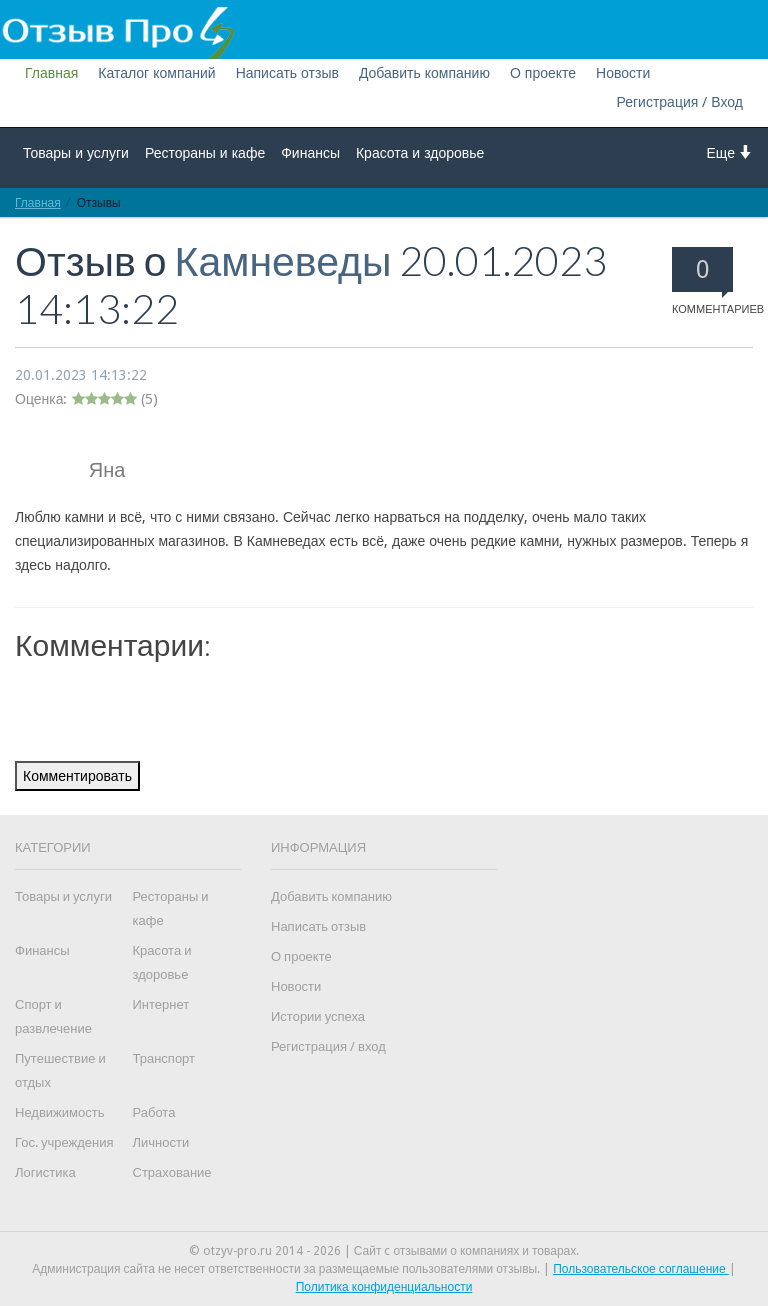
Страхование (172, 1172)
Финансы (310, 153)
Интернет (161, 1004)
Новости (623, 73)
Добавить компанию (424, 73)
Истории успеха (318, 1016)
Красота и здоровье (420, 153)
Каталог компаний (156, 73)
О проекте (543, 73)
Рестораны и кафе (205, 153)
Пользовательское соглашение (641, 1269)
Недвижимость (59, 1112)
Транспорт (164, 1058)
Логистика (45, 1172)
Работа (154, 1112)
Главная (51, 73)
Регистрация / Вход (679, 102)
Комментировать (77, 776)
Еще (730, 152)
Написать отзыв (287, 73)
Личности (161, 1142)
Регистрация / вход (328, 1046)
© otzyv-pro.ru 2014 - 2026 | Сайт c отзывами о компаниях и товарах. (384, 1251)
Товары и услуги (76, 153)
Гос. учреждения (64, 1142)
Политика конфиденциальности (384, 1287)
